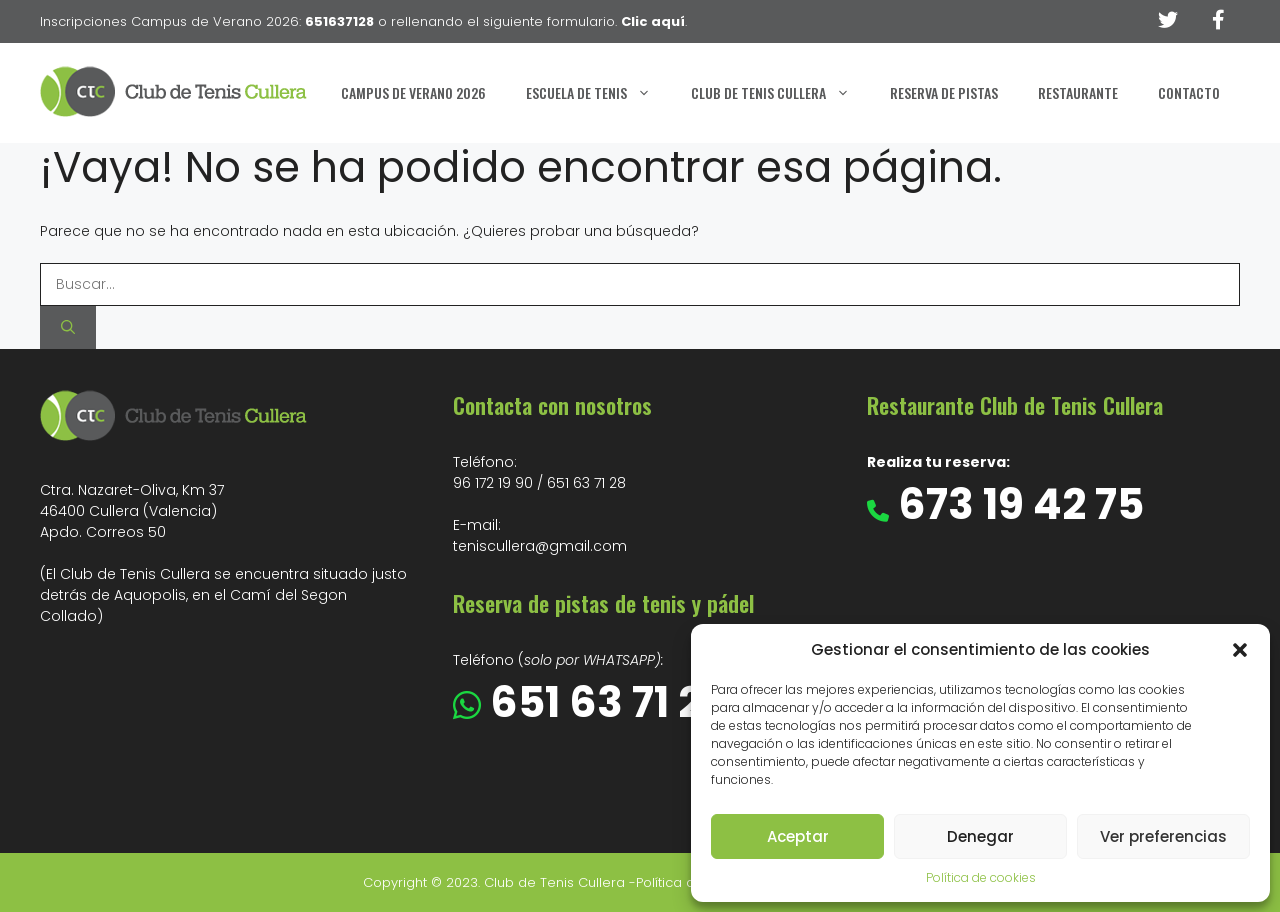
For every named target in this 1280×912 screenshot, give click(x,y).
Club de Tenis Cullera (780, 93)
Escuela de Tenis (598, 93)
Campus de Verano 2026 (413, 92)
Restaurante (1078, 92)
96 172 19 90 (493, 483)
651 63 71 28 (586, 483)
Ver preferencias (1163, 836)
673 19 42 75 (1016, 504)
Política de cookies (981, 877)
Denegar (980, 836)
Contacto (1189, 92)
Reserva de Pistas (944, 92)
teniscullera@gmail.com (540, 546)
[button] (1240, 650)
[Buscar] (68, 327)
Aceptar (798, 836)
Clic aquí (653, 21)
